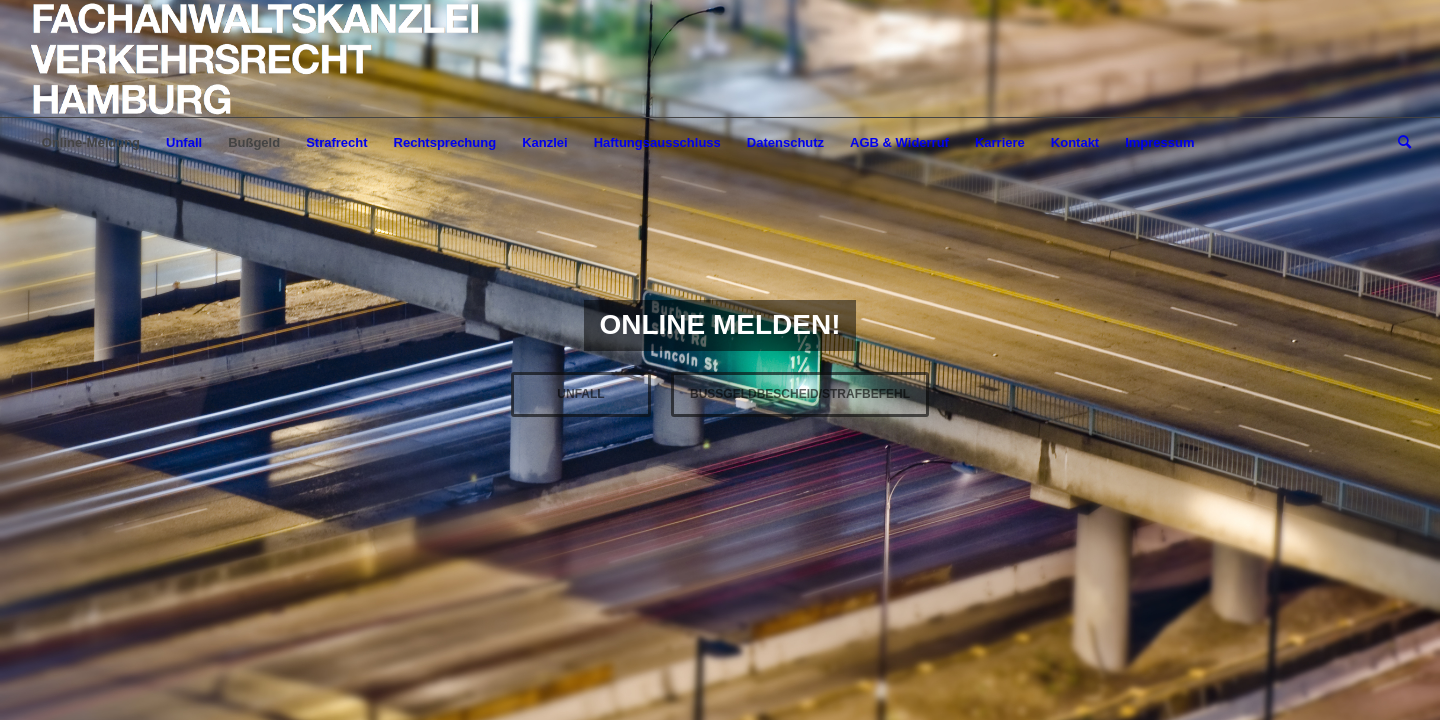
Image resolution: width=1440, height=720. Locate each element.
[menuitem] (91, 143)
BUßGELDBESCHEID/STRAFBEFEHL (800, 394)
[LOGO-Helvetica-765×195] (256, 59)
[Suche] (1398, 143)
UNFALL (580, 394)
